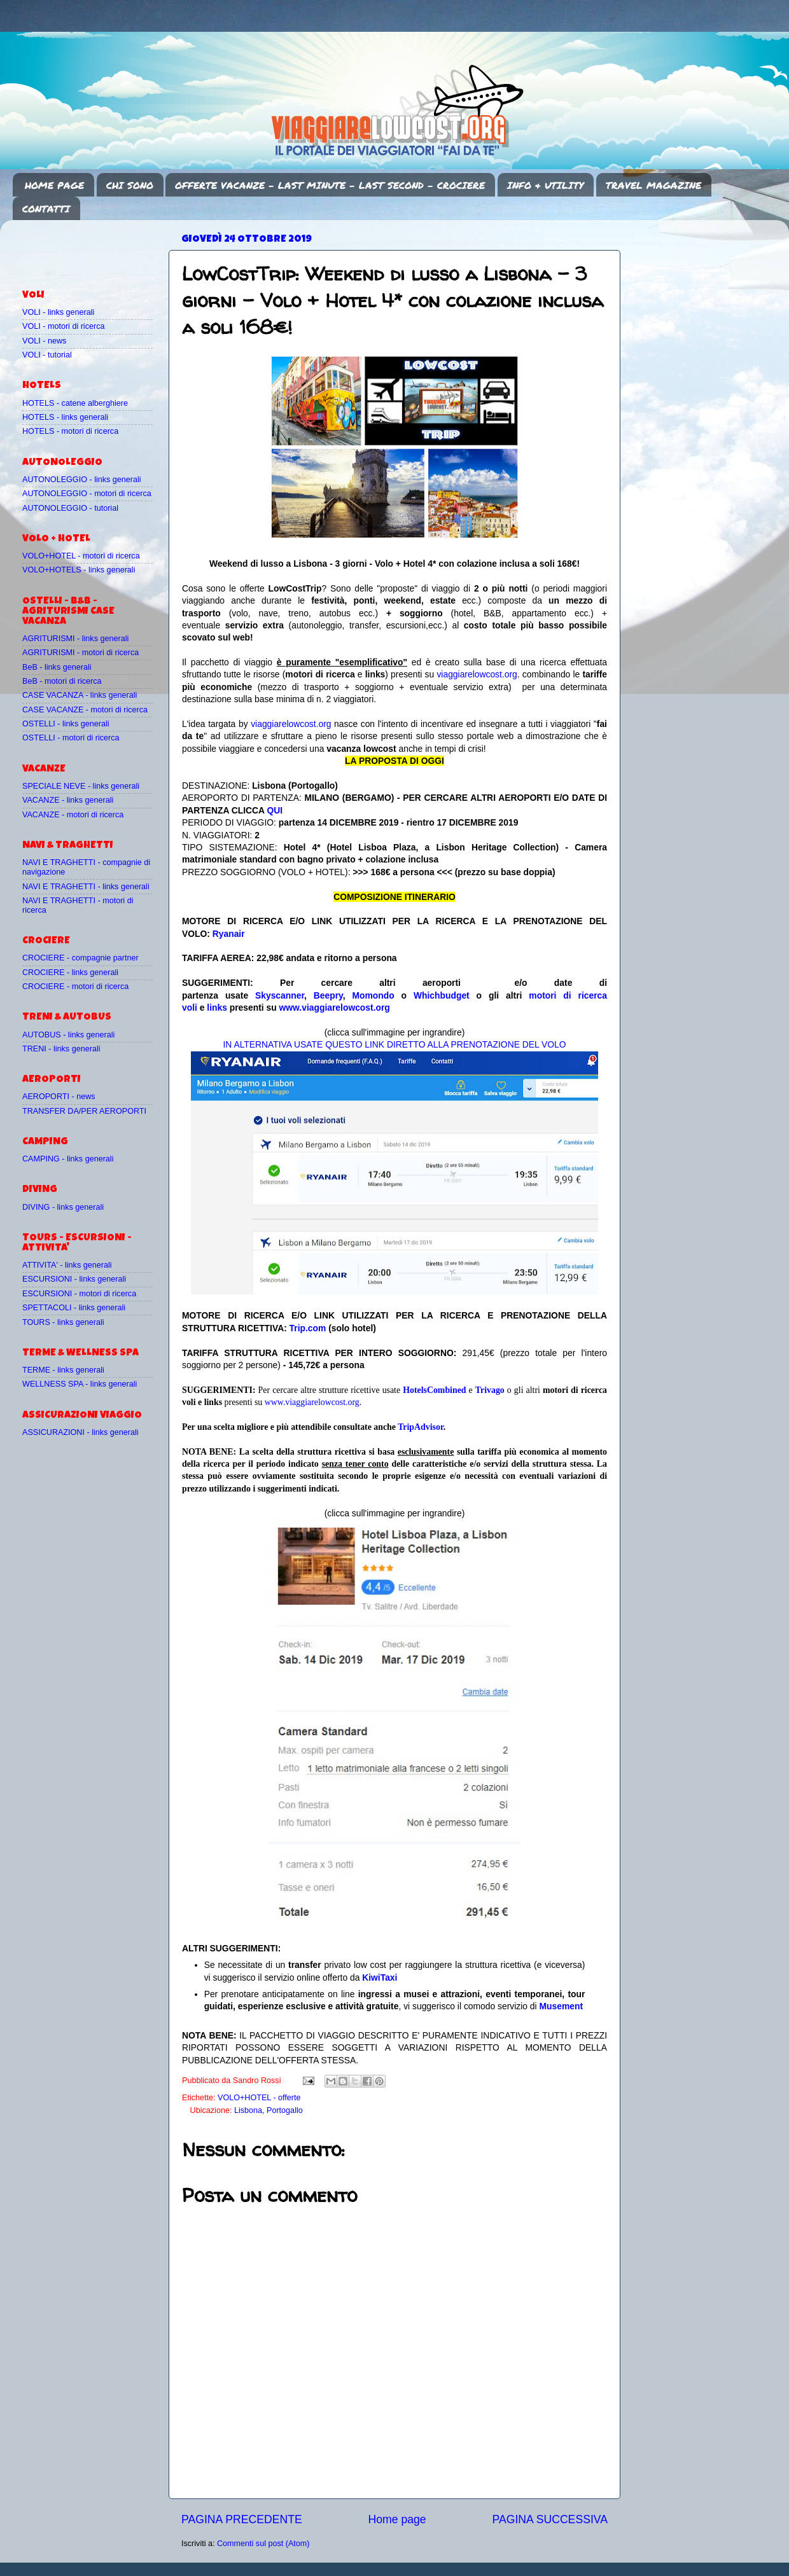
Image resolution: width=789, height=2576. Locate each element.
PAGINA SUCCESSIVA (550, 2519)
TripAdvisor (420, 1427)
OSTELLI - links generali (65, 723)
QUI (275, 810)
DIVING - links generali (63, 1207)
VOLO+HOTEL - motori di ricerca (81, 555)
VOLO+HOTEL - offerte (259, 2097)
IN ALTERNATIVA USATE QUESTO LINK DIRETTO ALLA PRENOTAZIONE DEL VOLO (394, 1044)
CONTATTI (46, 209)
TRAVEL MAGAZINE (653, 185)
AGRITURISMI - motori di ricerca (80, 652)
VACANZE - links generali (67, 800)
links (217, 1007)
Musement (561, 2006)
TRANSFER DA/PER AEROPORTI (84, 1111)
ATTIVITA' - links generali (67, 1265)
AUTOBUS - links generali (68, 1034)
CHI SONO (129, 185)
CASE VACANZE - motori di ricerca (85, 709)
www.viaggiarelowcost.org (334, 1007)
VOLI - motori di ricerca (63, 326)
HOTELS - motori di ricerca (70, 431)
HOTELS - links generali (65, 417)
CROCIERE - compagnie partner (80, 957)
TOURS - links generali (63, 1322)
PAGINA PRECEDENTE (241, 2519)
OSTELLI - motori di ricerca (71, 737)
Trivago (490, 1390)
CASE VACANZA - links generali (79, 695)
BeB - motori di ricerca (62, 681)
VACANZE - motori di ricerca (72, 814)
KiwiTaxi (379, 1977)
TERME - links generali (63, 1370)
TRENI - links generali (61, 1048)
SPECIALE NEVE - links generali (80, 786)
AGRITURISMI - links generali (75, 638)
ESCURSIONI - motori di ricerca (79, 1293)
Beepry (328, 995)
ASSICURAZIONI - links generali (80, 1432)
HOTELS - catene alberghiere (75, 403)
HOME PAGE (54, 185)
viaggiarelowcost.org (476, 674)
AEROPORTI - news (58, 1096)
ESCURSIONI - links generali (74, 1279)
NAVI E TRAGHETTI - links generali (86, 886)
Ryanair (229, 934)
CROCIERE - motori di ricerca (75, 986)
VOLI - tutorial (47, 354)
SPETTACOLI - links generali (73, 1307)
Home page (397, 2519)
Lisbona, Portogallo (268, 2110)
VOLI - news (44, 340)
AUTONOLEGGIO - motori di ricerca (86, 493)
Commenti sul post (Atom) (263, 2543)
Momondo (373, 995)
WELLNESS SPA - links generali (79, 1384)
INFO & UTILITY (545, 185)
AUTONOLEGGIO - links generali (81, 479)
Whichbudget (442, 995)
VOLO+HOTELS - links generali (78, 569)
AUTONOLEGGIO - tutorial (70, 508)
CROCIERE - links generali (70, 972)
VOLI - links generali (58, 312)
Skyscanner (279, 995)
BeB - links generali (57, 667)
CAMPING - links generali (67, 1158)
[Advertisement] (96, 249)
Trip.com (308, 1328)
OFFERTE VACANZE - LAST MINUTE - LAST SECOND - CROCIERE (330, 185)
